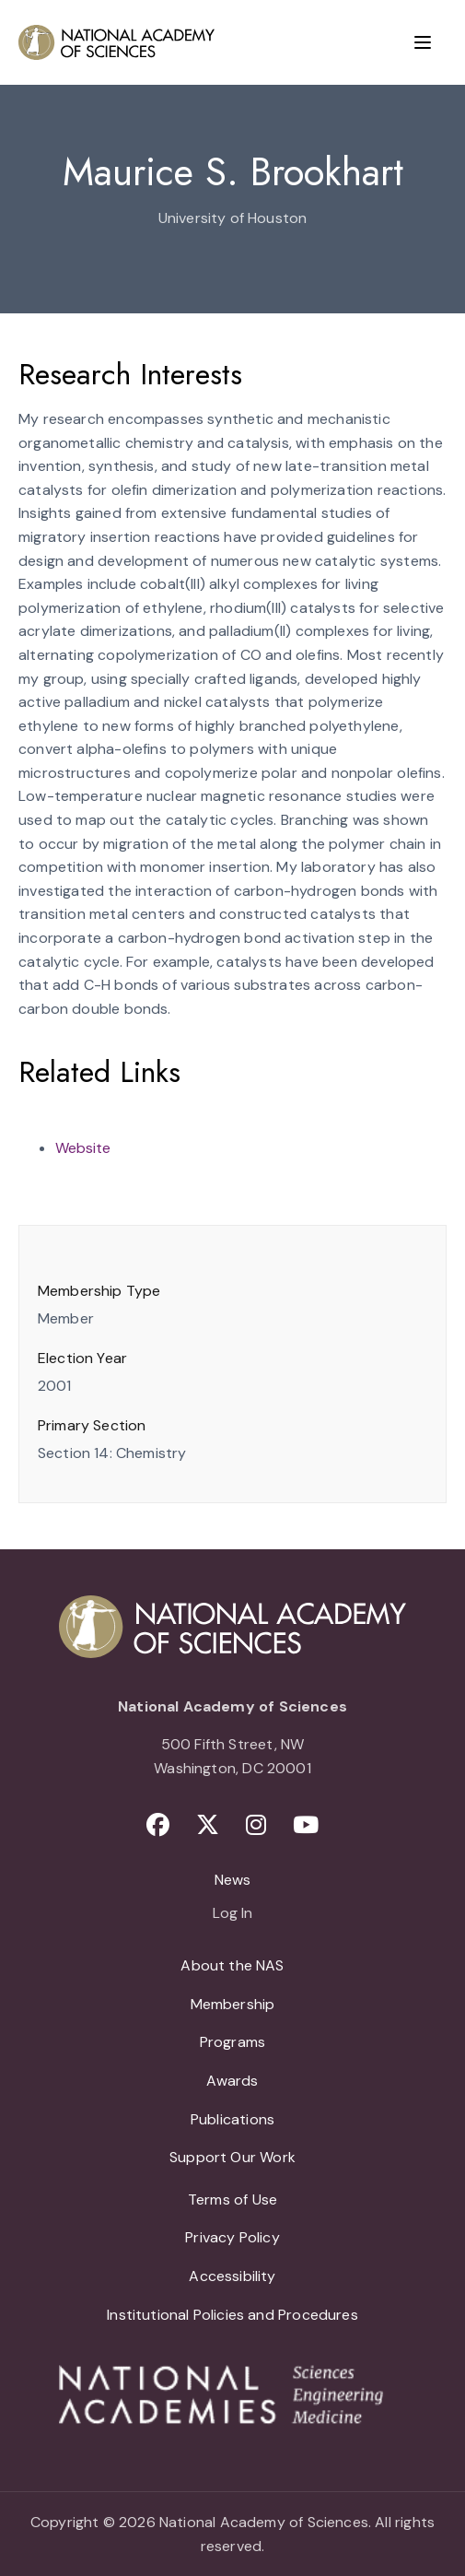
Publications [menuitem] (232, 2119)
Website (82, 1148)
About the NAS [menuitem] (232, 1965)
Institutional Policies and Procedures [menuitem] (232, 2314)
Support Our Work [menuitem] (232, 2157)
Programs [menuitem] (232, 2042)
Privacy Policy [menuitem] (232, 2237)
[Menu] (423, 42)
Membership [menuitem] (233, 2004)
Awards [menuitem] (232, 2080)
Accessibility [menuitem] (232, 2276)
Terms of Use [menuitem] (232, 2199)
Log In (232, 1914)
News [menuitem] (233, 1879)
